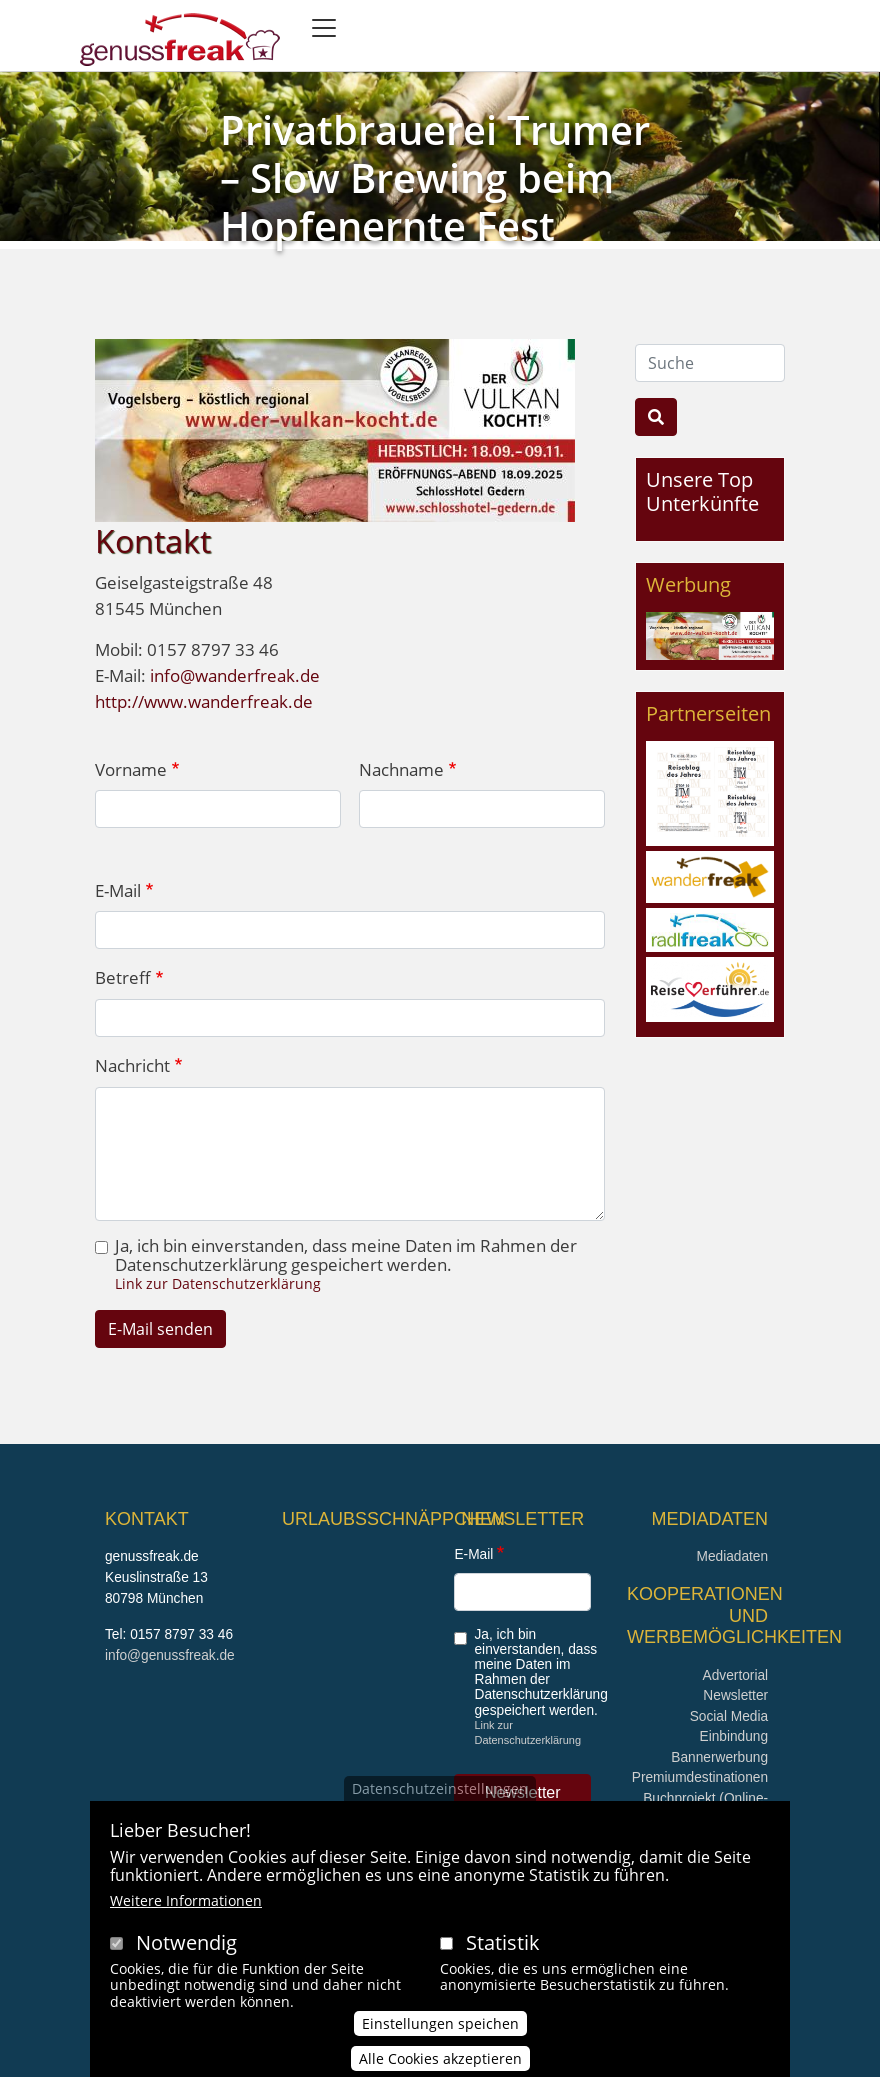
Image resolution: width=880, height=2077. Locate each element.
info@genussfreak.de (170, 1655)
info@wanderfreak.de (235, 675)
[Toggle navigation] (324, 28)
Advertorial (736, 1675)
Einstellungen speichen (440, 2026)
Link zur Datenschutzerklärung (218, 1283)
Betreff (123, 977)
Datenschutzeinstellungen (440, 1791)
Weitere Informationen (186, 1903)
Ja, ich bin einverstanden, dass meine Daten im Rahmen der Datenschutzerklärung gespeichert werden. (346, 1256)
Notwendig (186, 1945)
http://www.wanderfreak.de (204, 701)
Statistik (503, 1945)
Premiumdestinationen (700, 1777)
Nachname (401, 769)
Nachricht (132, 1065)
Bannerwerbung (719, 1757)
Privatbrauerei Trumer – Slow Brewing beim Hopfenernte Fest (435, 177)
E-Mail (118, 890)
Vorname (131, 769)
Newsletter (735, 1695)
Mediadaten (732, 1556)
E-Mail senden (160, 1329)
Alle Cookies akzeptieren (440, 2061)
